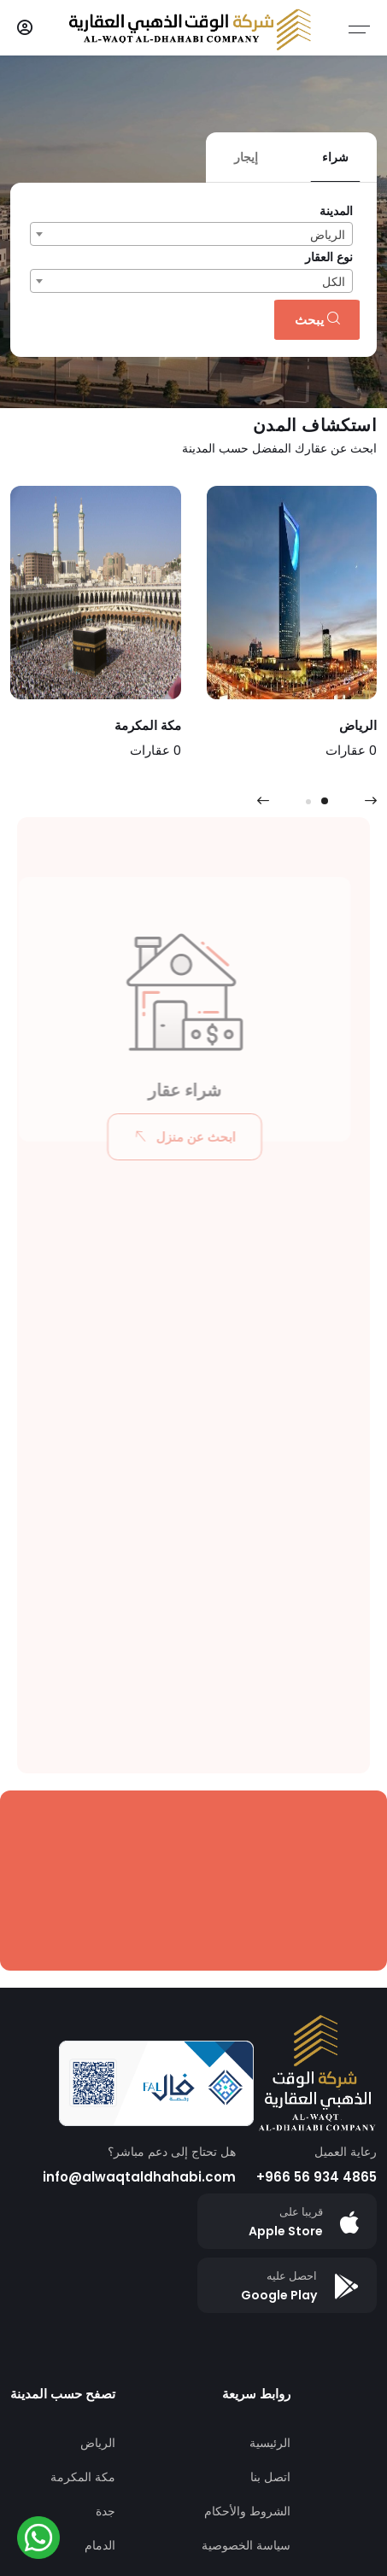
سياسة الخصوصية (246, 2545)
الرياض (97, 2442)
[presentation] (263, 801)
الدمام (100, 2545)
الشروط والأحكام (247, 2511)
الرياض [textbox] (327, 234)
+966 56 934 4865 (316, 2177)
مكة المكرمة (82, 2476)
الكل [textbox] (333, 281)
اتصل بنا (270, 2476)
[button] (324, 801)
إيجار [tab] (246, 157)
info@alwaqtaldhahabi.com (139, 2177)
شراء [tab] (335, 157)
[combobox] (191, 234)
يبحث (317, 320)
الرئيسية (269, 2442)
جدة (105, 2511)
